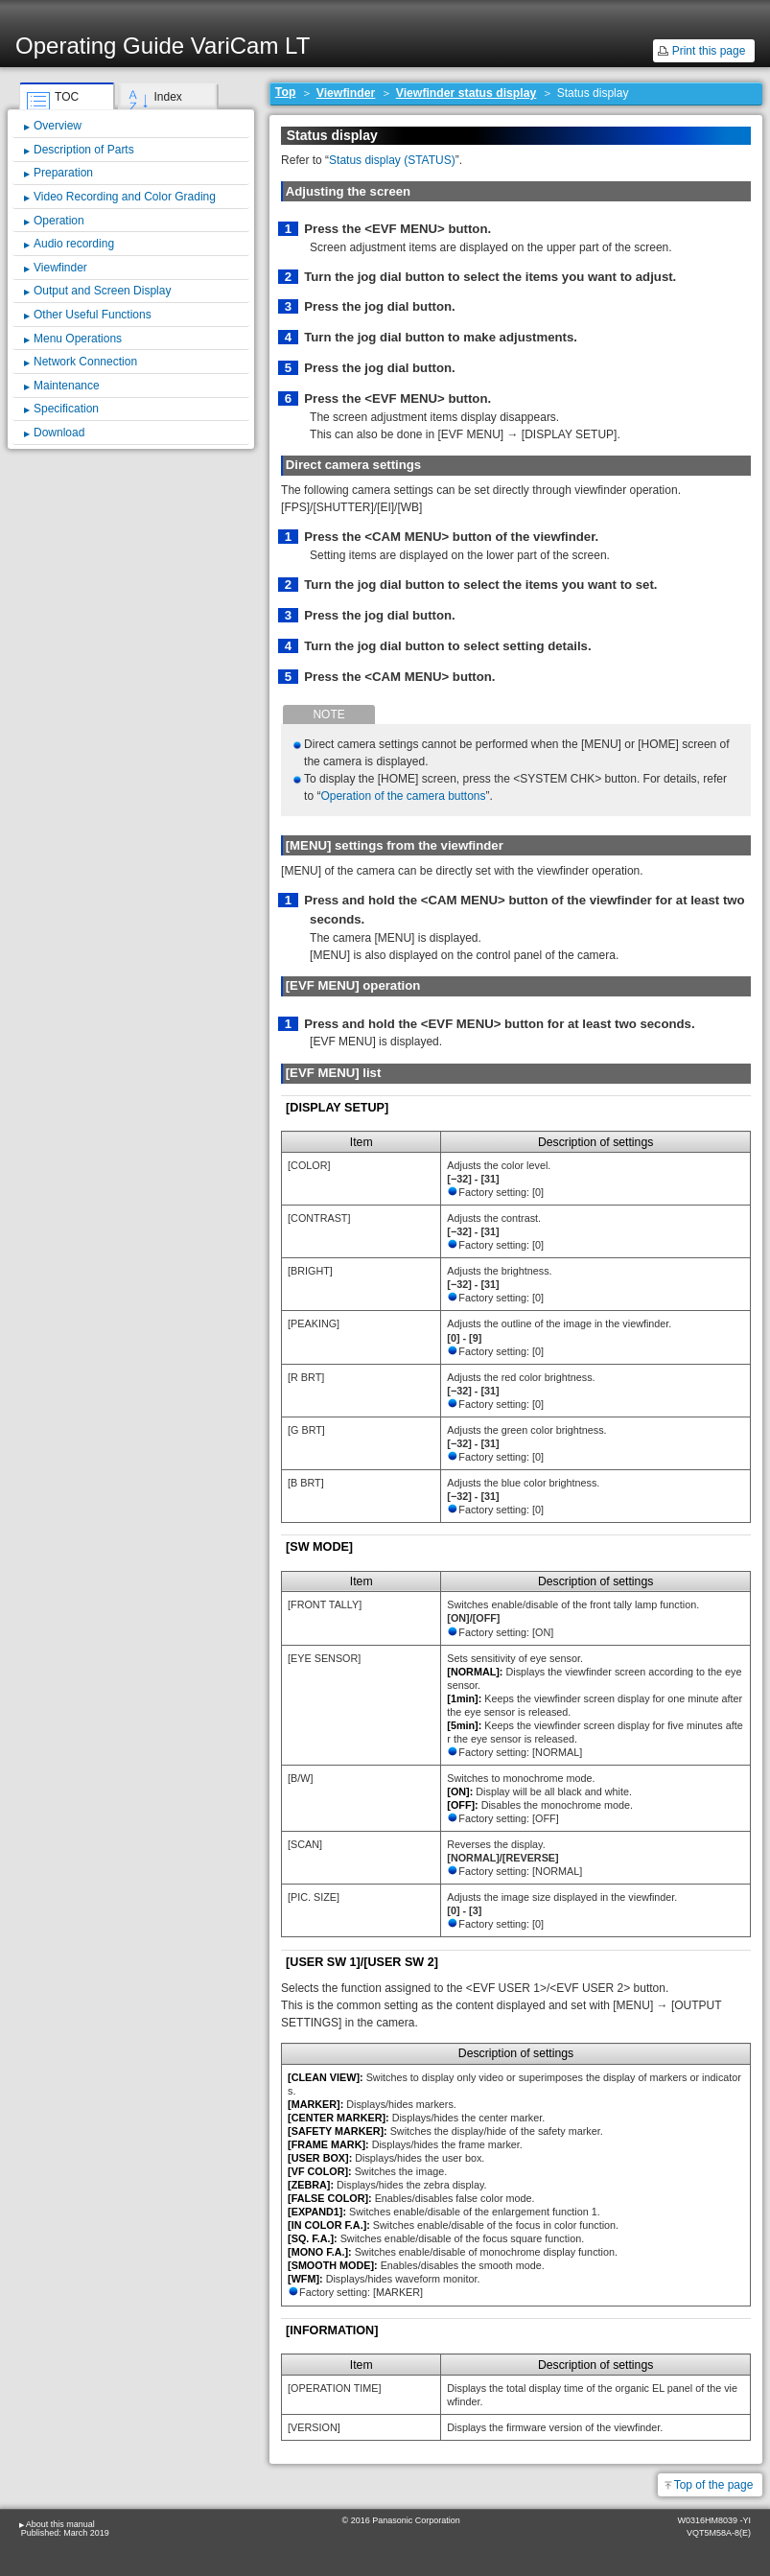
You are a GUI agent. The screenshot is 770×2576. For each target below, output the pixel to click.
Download (59, 432)
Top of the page (714, 2485)
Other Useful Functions (93, 314)
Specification (66, 408)
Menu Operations (78, 338)
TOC (67, 97)
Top (285, 92)
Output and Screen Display (102, 290)
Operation (59, 220)
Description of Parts (84, 149)
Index (167, 97)
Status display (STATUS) (392, 160)
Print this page (709, 51)
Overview (58, 125)
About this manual (60, 2524)
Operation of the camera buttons (402, 796)
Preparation (63, 172)
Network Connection (85, 361)
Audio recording (74, 243)
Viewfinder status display (466, 93)
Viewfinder (346, 93)
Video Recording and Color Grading (125, 196)
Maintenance (67, 385)
